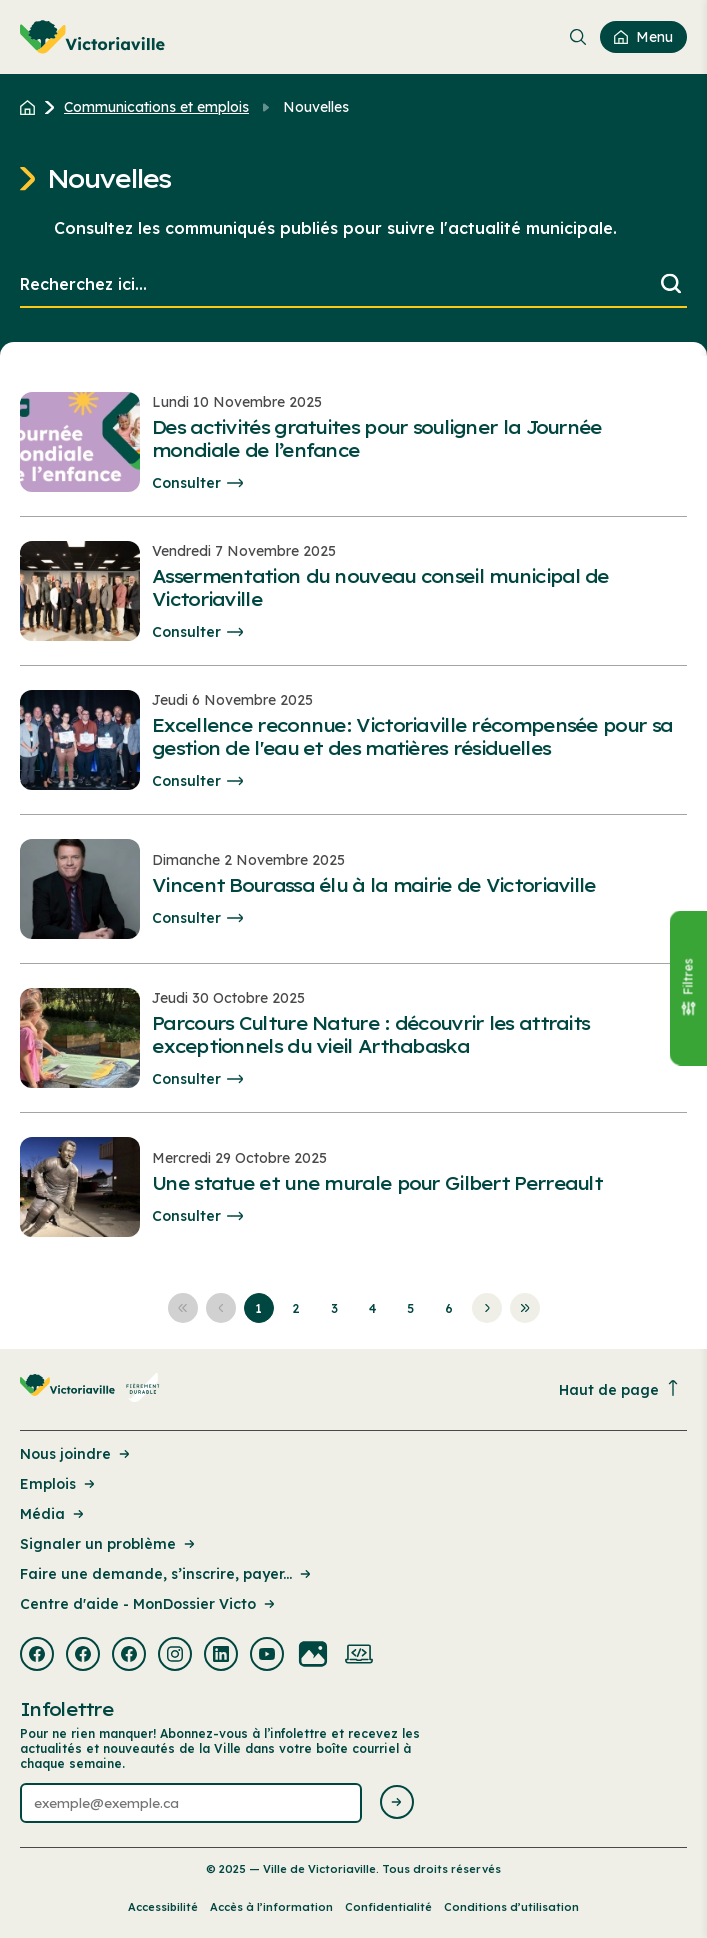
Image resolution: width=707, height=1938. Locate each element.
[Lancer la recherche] (671, 285)
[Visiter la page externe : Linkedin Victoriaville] (221, 1656)
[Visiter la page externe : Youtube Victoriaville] (267, 1656)
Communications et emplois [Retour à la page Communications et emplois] (156, 107)
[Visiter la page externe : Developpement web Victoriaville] (359, 1656)
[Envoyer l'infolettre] (397, 1803)
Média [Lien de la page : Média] (53, 1514)
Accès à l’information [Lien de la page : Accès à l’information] (271, 1907)
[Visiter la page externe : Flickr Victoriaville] (313, 1656)
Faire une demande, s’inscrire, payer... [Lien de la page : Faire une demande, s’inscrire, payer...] (167, 1574)
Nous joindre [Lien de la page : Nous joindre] (76, 1454)
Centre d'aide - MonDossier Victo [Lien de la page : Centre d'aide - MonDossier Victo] (149, 1604)
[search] (353, 285)
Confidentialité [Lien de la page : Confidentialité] (388, 1907)
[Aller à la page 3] (335, 1308)
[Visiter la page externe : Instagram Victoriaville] (175, 1656)
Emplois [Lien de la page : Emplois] (59, 1484)
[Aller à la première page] (183, 1308)
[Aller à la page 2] (297, 1308)
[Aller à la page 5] (411, 1308)
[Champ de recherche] (353, 285)
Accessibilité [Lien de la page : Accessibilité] (163, 1907)
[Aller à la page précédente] (221, 1308)
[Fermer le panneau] (688, 988)
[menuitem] (92, 37)
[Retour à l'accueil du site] (32, 107)
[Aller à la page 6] (449, 1308)
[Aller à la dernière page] (525, 1308)
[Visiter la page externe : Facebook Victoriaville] (37, 1656)
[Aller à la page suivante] (487, 1308)
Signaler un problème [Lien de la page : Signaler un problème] (109, 1544)
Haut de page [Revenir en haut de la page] (620, 1389)
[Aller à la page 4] (373, 1308)
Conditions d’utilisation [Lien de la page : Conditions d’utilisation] (511, 1907)
